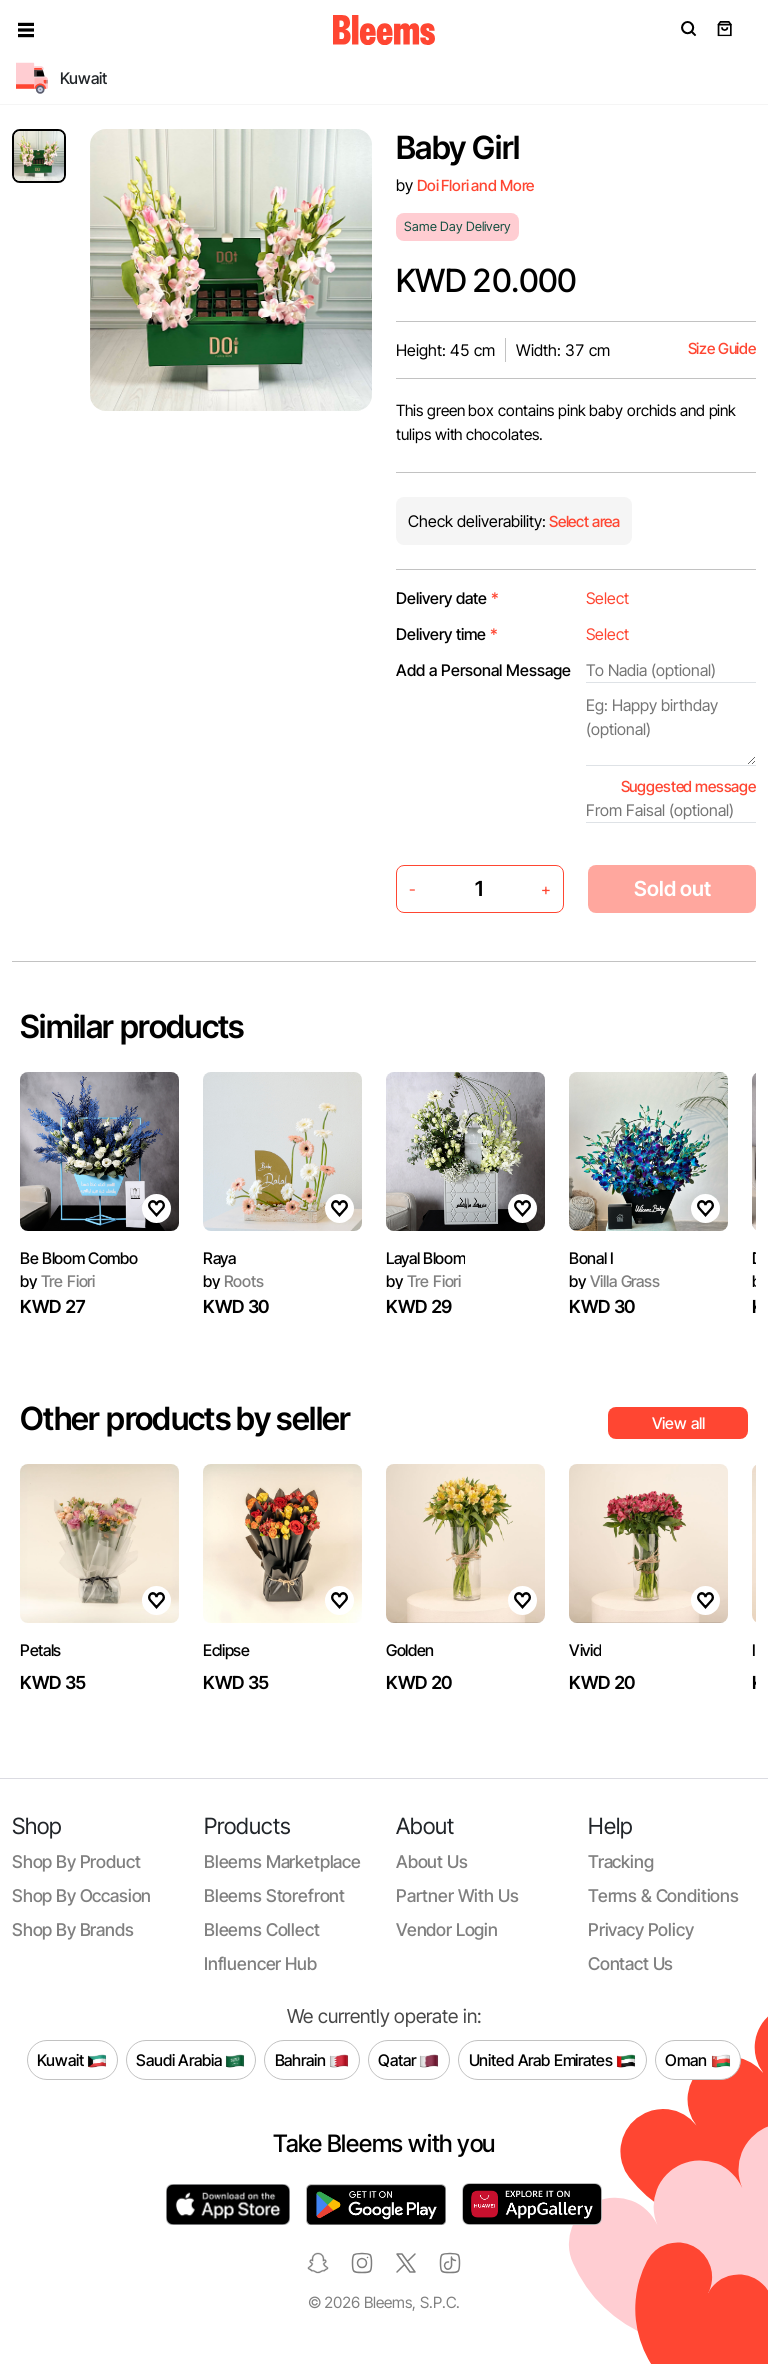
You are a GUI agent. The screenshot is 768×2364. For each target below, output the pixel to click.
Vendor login (447, 1929)
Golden (410, 1650)
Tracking (621, 1861)
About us (432, 1861)
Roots (233, 1281)
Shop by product (76, 1861)
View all (678, 1423)
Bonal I (591, 1258)
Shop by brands (73, 1929)
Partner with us (457, 1895)
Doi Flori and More (475, 185)
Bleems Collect (262, 1929)
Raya (219, 1258)
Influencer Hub (260, 1963)
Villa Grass (614, 1281)
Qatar (408, 2060)
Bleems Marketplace (282, 1861)
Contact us (630, 1963)
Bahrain (312, 2060)
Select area (583, 521)
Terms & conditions (663, 1895)
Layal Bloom (425, 1258)
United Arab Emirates (553, 2060)
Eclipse (226, 1650)
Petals (40, 1650)
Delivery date (447, 598)
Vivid (585, 1650)
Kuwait (72, 2060)
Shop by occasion (81, 1895)
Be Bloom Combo (79, 1258)
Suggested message (688, 786)
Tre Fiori (57, 1281)
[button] (26, 30)
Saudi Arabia (190, 2060)
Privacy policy (641, 1929)
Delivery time (447, 634)
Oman (697, 2060)
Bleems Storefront (274, 1895)
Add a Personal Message (483, 670)
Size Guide (722, 348)
